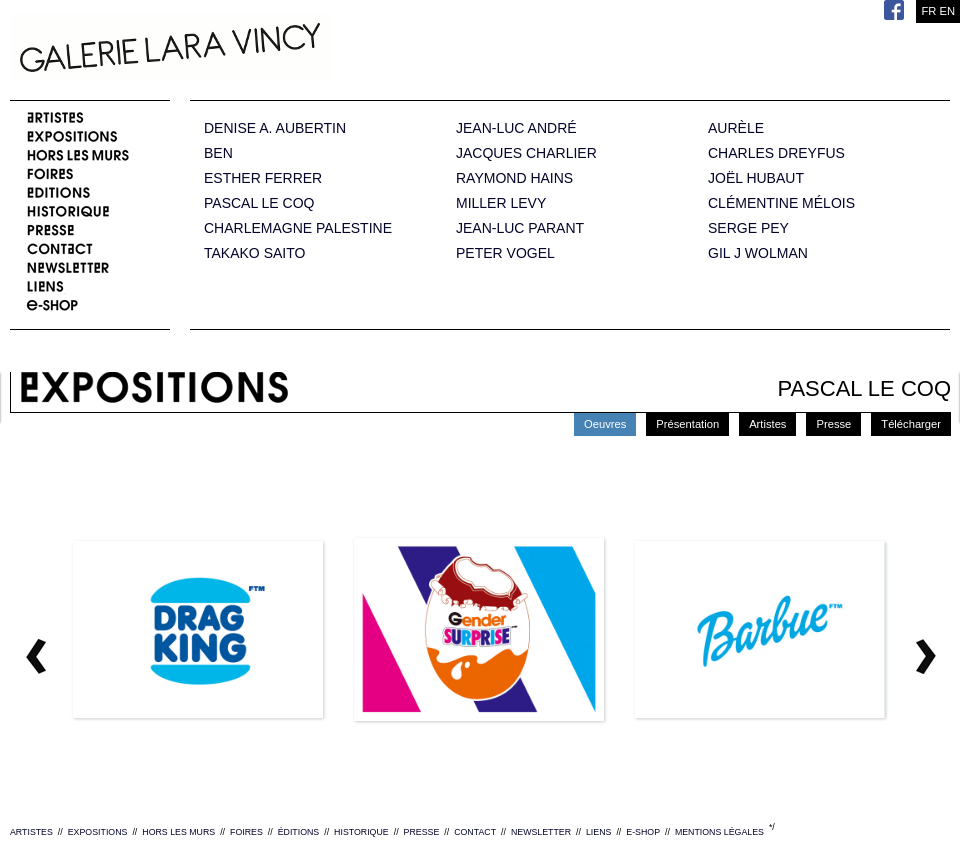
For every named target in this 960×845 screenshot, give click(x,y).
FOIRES (246, 832)
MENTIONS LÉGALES (719, 832)
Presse (833, 424)
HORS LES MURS (178, 832)
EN (947, 11)
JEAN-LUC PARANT (520, 228)
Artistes (767, 424)
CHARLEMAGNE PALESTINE (298, 228)
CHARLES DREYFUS (776, 153)
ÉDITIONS (299, 832)
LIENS (598, 832)
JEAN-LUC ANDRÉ (516, 128)
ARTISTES (31, 832)
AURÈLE (736, 128)
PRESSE (422, 832)
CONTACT (475, 832)
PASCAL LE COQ (259, 203)
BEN (218, 153)
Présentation (687, 424)
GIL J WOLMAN (758, 253)
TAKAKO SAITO (254, 253)
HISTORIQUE (361, 832)
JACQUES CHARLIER (526, 153)
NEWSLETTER (541, 832)
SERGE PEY (748, 228)
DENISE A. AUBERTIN (275, 128)
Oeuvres (605, 424)
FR (928, 11)
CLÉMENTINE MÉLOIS (781, 203)
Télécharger (911, 424)
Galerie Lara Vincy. (270, 50)
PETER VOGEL (505, 253)
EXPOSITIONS (98, 832)
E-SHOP (643, 832)
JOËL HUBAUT (756, 178)
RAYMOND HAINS (514, 178)
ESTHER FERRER (263, 178)
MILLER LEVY (501, 203)
